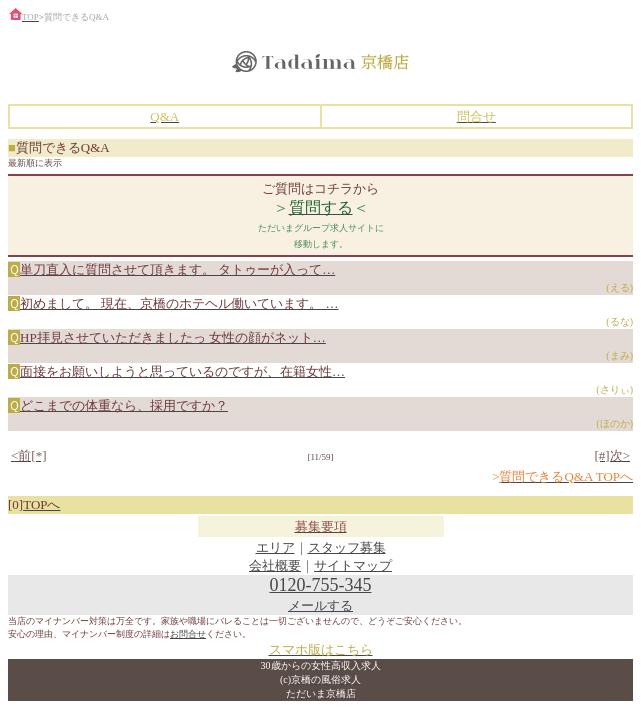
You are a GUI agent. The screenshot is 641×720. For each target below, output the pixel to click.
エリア (275, 547)
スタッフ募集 (347, 547)
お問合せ (188, 634)
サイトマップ (353, 565)
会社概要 (275, 565)
